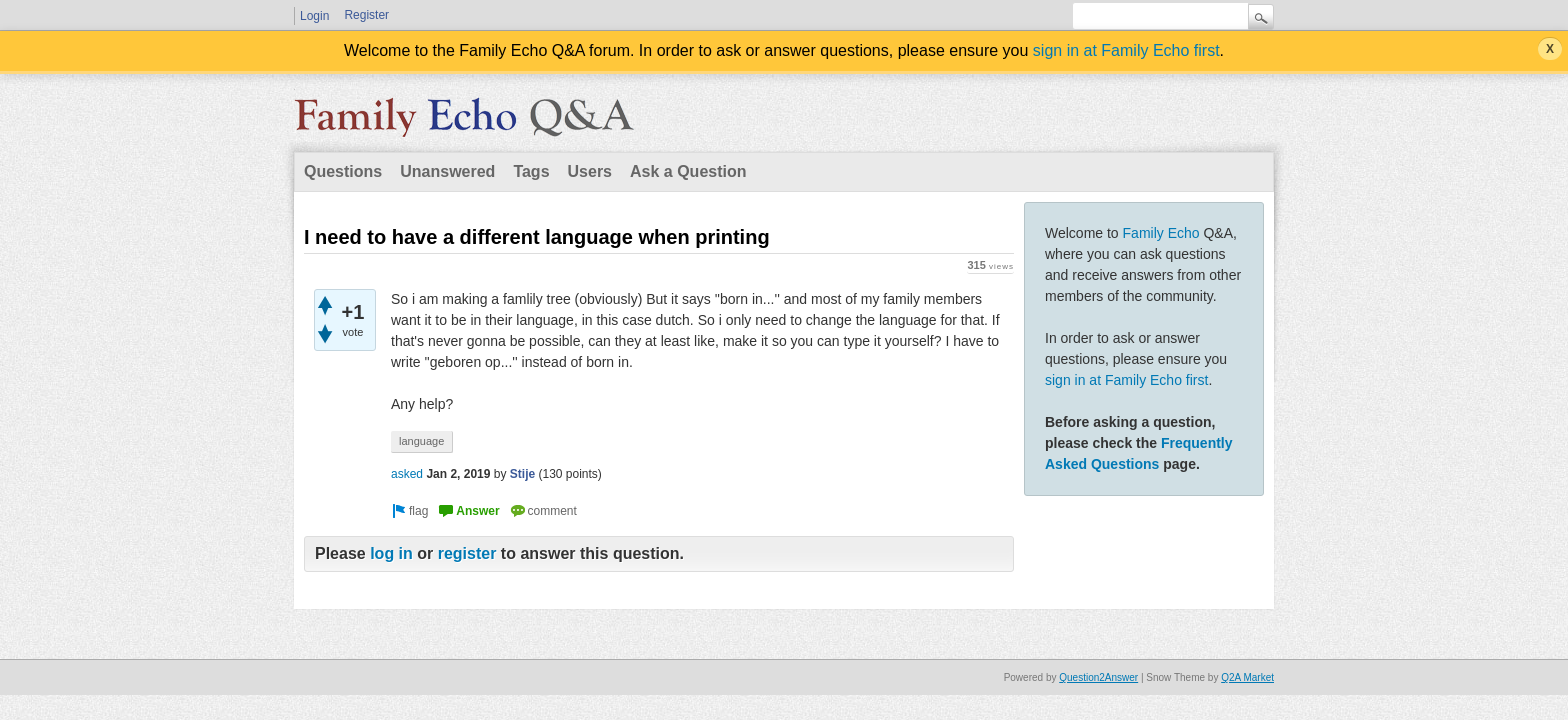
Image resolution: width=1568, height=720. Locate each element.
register (467, 553)
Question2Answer (1098, 677)
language (421, 441)
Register (366, 15)
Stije (522, 474)
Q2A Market (1247, 677)
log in (391, 553)
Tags (531, 171)
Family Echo (1161, 233)
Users (590, 171)
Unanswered (447, 171)
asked (407, 474)
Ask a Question (688, 171)
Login (314, 16)
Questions (343, 171)
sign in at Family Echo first (1126, 50)
